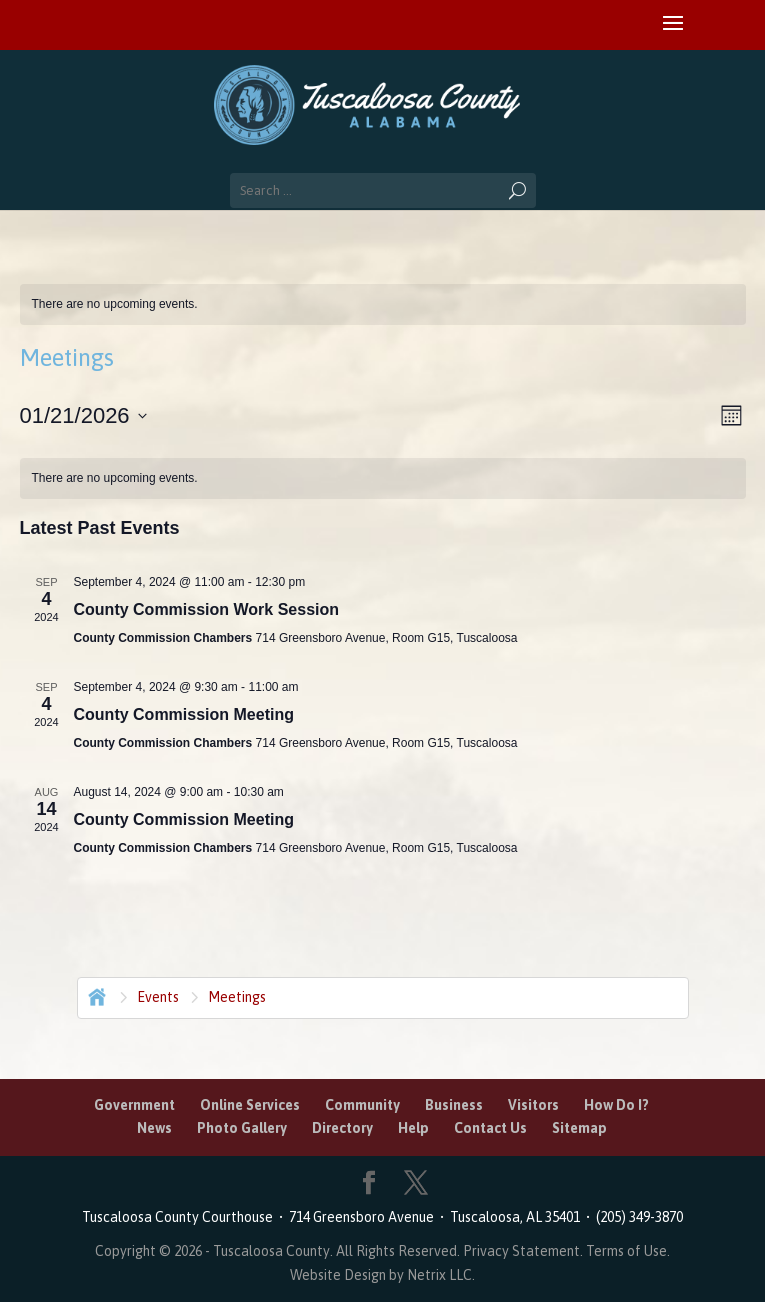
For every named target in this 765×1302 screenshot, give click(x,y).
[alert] (383, 304)
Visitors (533, 1105)
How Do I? (616, 1105)
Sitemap (579, 1128)
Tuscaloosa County (271, 1251)
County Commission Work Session (207, 609)
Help (413, 1128)
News (154, 1128)
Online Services (250, 1105)
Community (362, 1105)
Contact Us (490, 1128)
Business (454, 1105)
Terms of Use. (628, 1251)
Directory (342, 1128)
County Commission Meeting (184, 714)
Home (95, 995)
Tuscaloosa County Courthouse (180, 1217)
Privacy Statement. (523, 1251)
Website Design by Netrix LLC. (382, 1275)
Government (134, 1105)
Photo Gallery (242, 1128)
